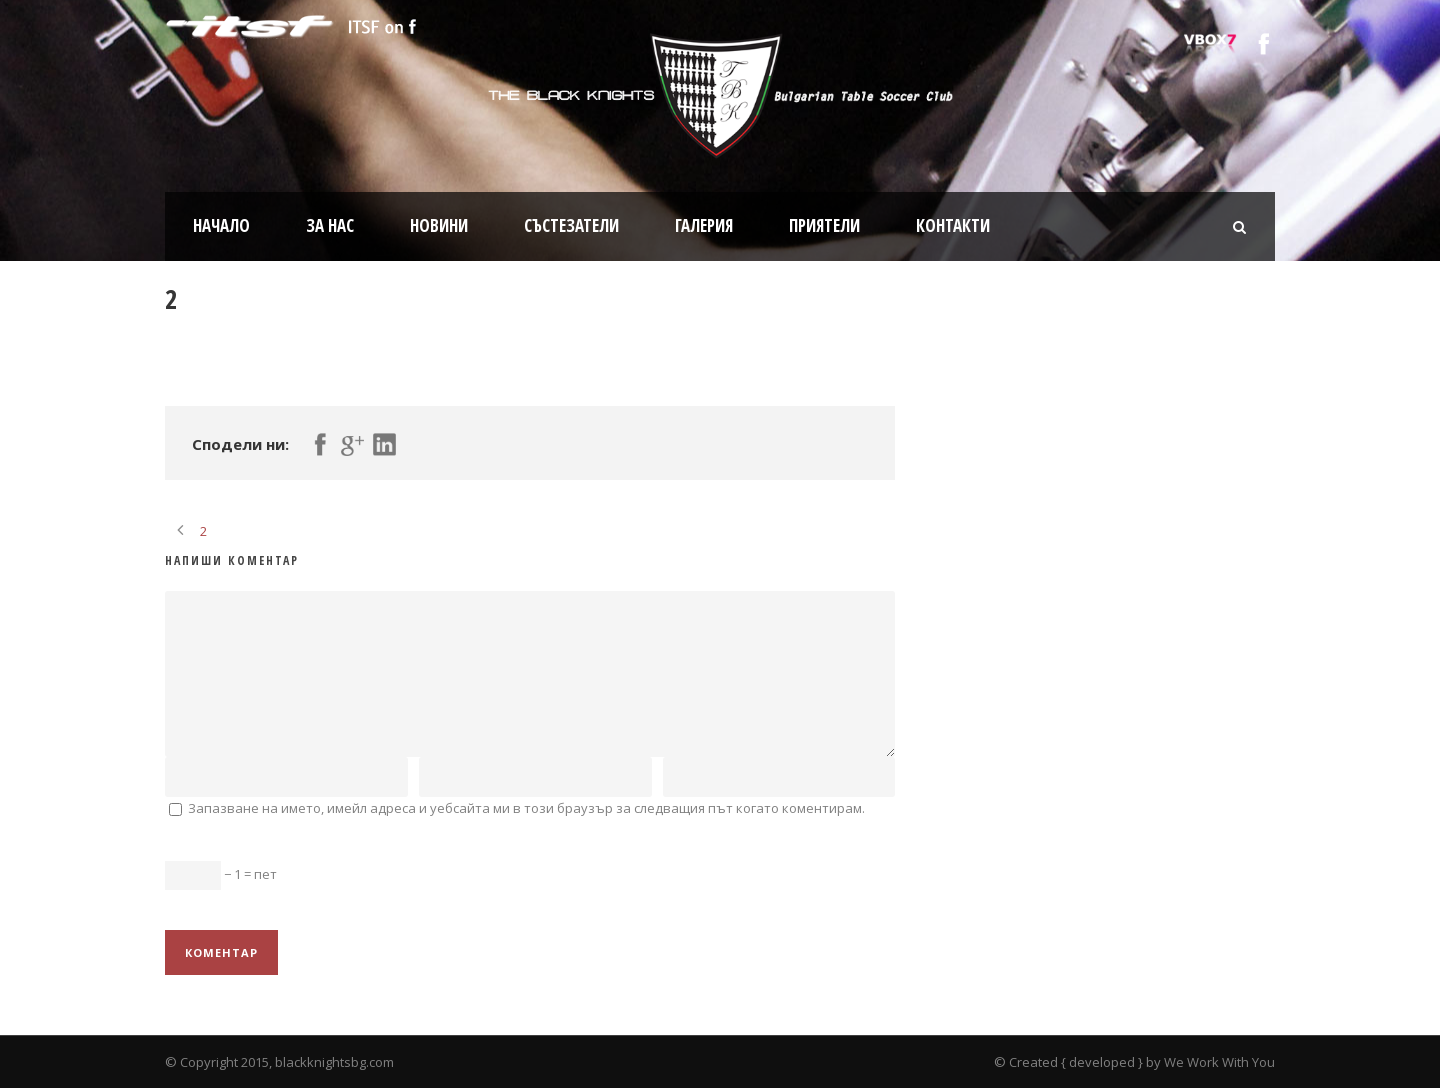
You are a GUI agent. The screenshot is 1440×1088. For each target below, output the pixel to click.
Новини (439, 225)
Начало (221, 225)
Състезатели (571, 225)
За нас (330, 225)
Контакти (953, 225)
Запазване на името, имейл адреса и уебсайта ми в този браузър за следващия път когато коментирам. (526, 808)
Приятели (824, 225)
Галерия (704, 225)
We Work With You (1219, 1062)
